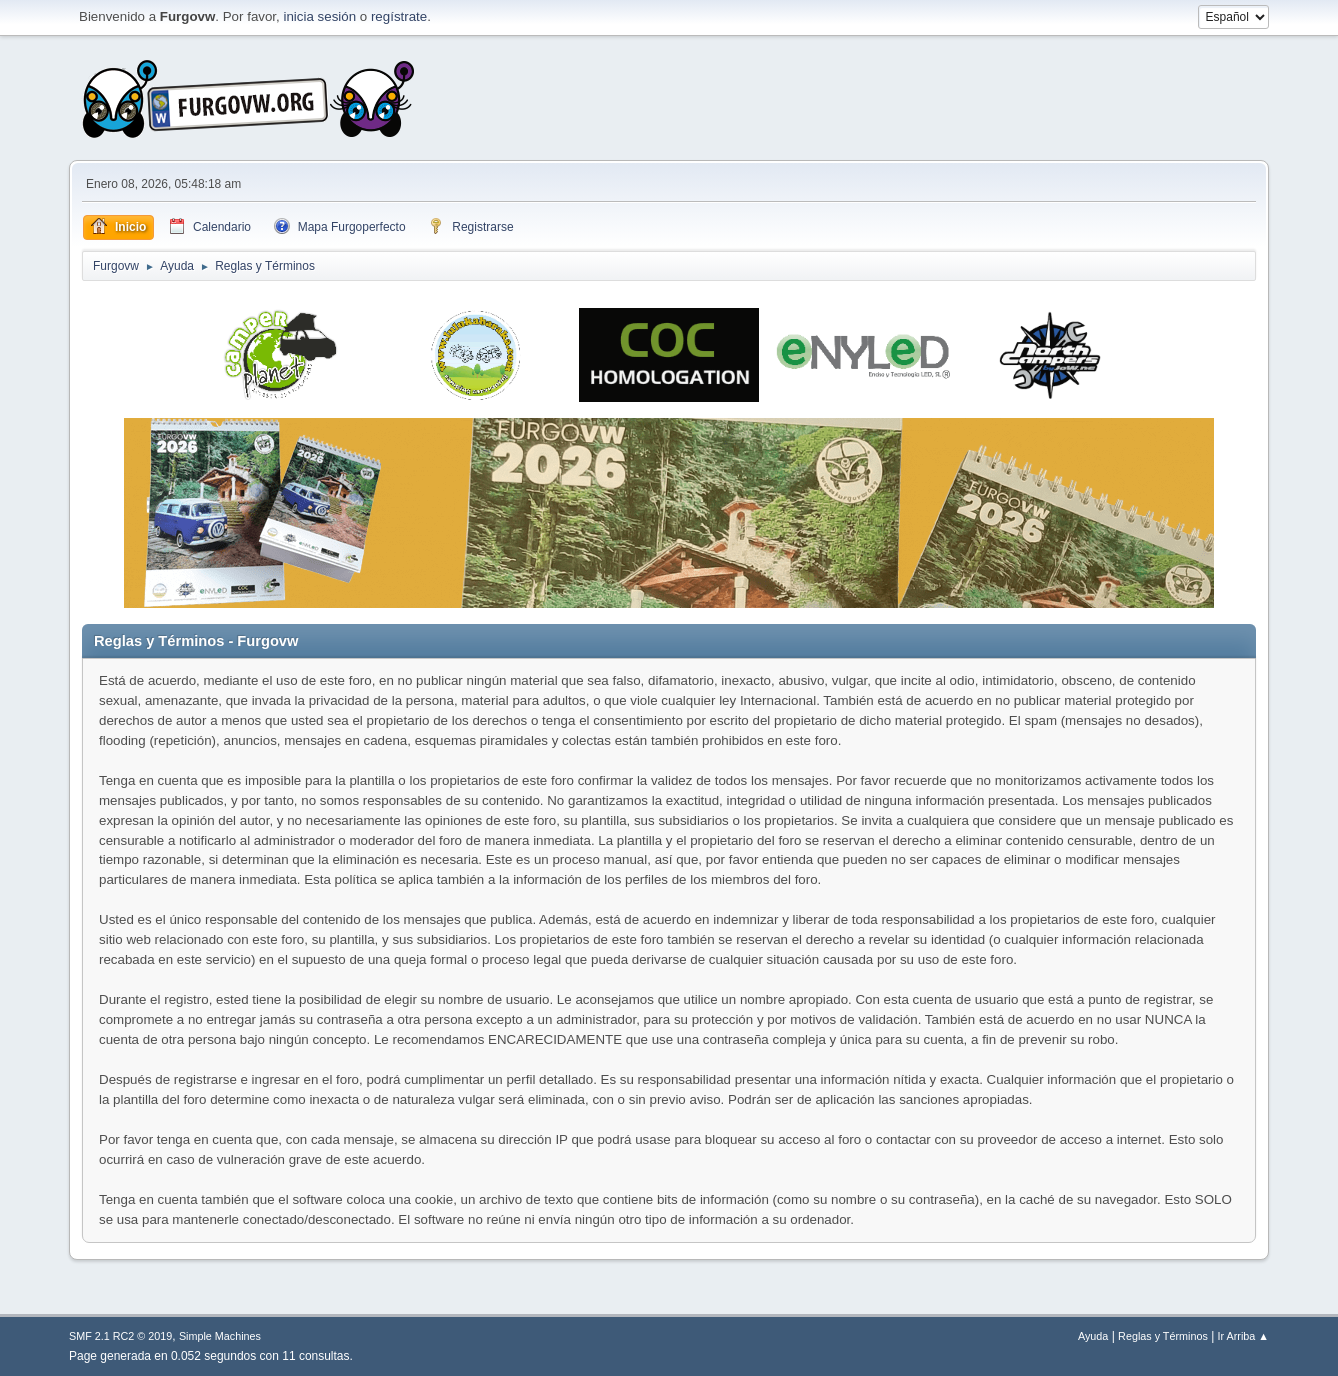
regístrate (399, 16)
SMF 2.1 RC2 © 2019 (120, 1336)
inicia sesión (319, 16)
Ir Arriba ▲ (1243, 1336)
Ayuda (1093, 1336)
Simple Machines (220, 1336)
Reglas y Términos (1163, 1336)
